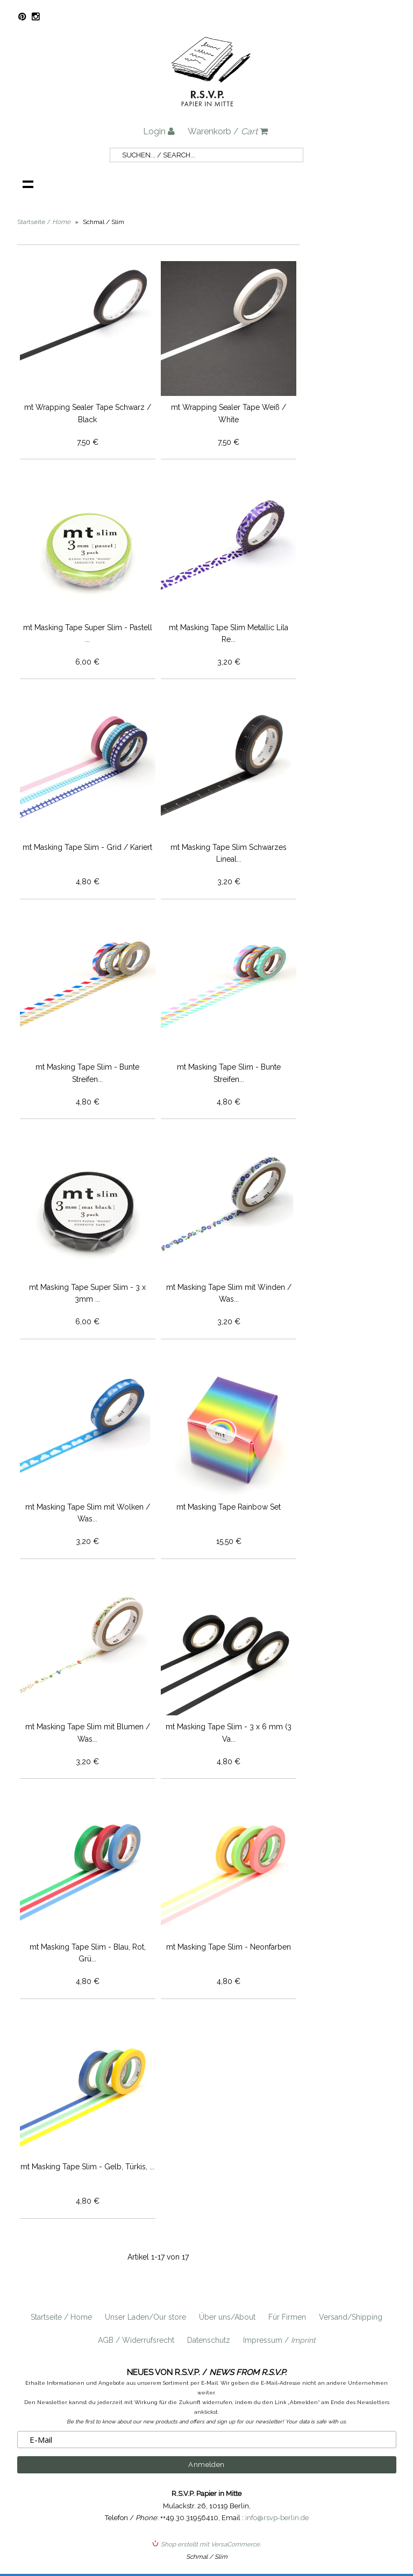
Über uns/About (227, 2317)
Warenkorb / (228, 131)
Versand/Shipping (350, 2317)
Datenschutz (208, 2340)
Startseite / (43, 222)
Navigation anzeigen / (28, 183)
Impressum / (279, 2340)
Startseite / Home (61, 2317)
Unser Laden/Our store (145, 2317)
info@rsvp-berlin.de (277, 2518)
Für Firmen (287, 2317)
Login (159, 131)
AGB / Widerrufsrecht (136, 2340)
